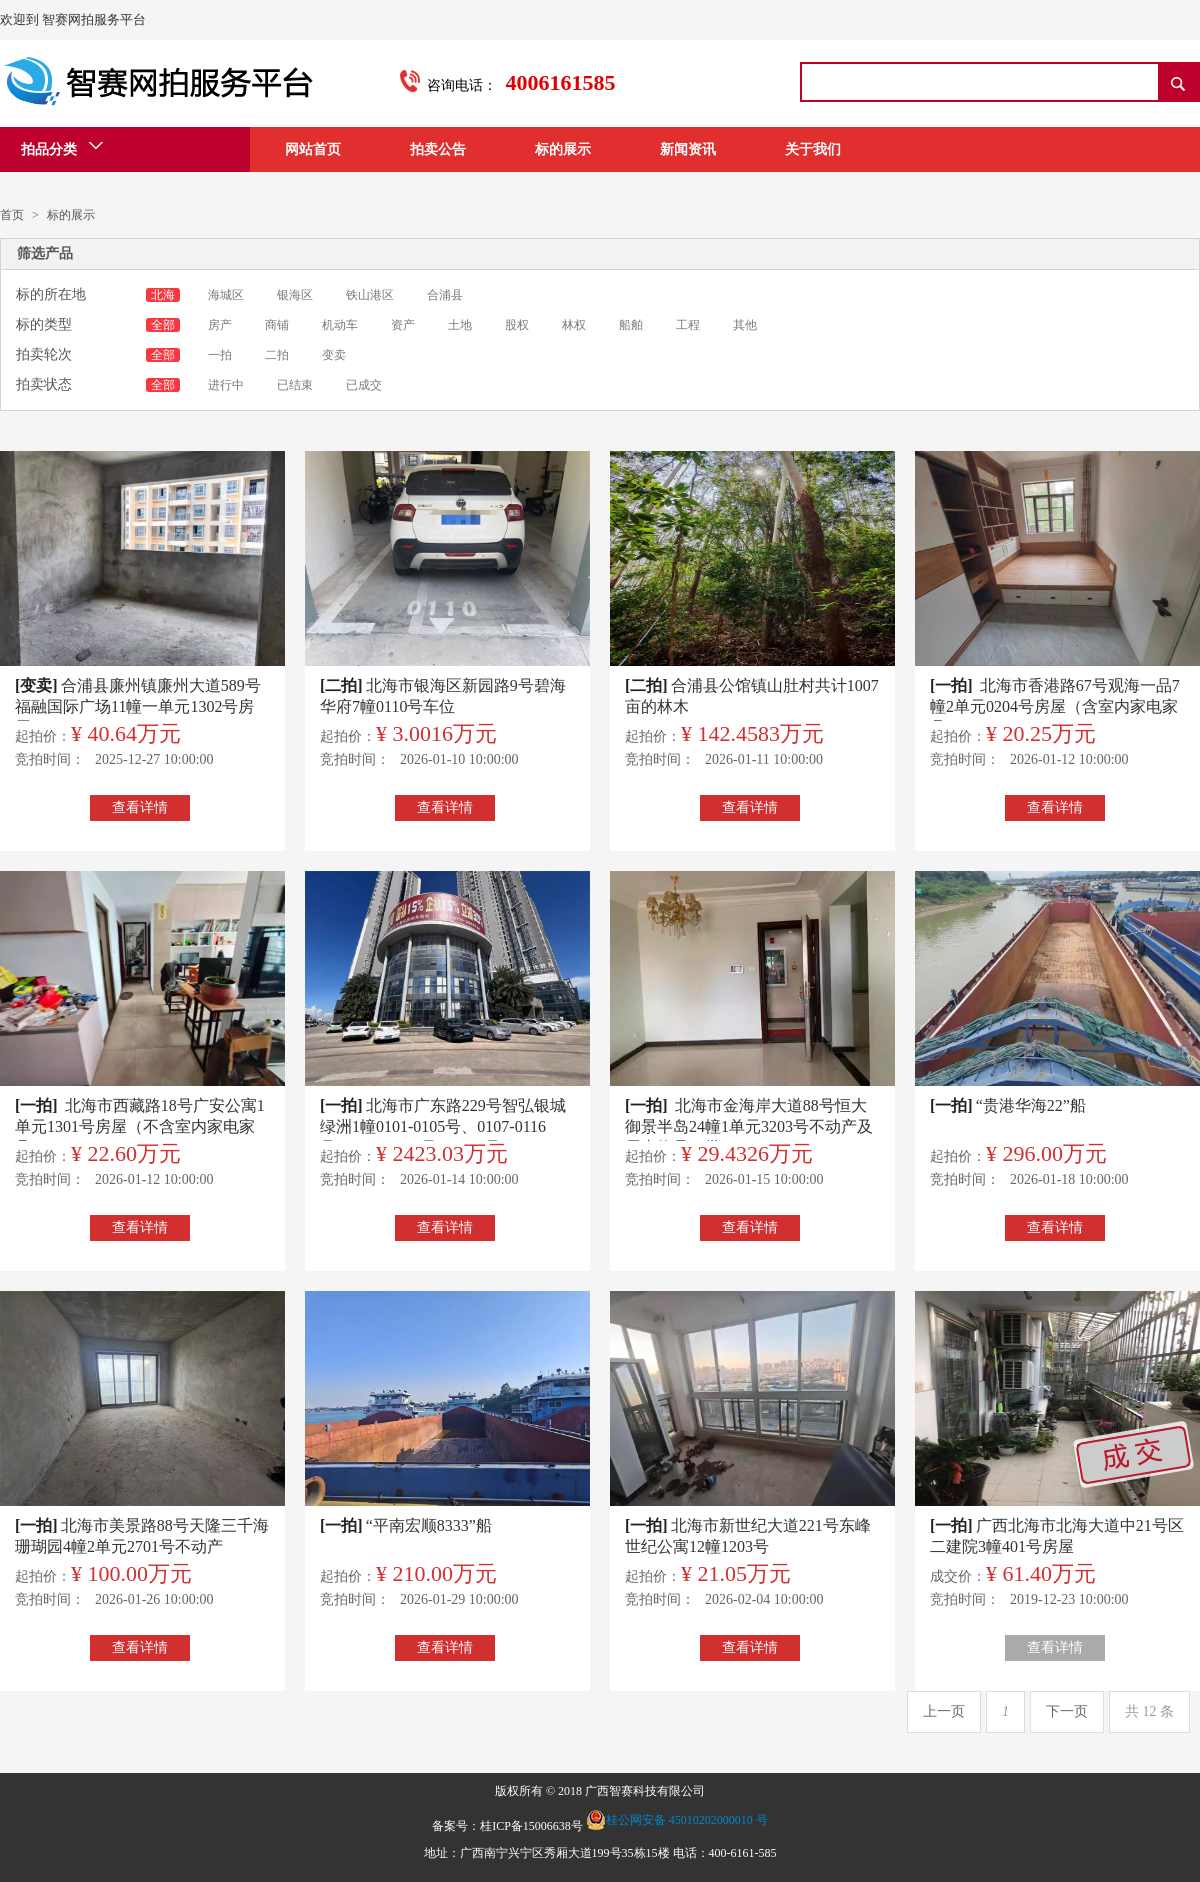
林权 (575, 325)
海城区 (227, 295)
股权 (518, 325)
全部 (163, 325)
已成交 (364, 385)
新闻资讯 (688, 149)
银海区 (296, 295)
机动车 (341, 325)
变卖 (334, 355)
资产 (404, 325)
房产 (221, 325)
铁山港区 (371, 295)
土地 (461, 325)
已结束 (295, 385)
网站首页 (313, 149)
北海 (163, 295)
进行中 (226, 385)
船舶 (632, 325)
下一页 (1067, 1711)
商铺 (278, 325)
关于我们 (813, 149)
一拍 (221, 355)
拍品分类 (62, 147)
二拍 (277, 355)
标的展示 (563, 149)
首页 (12, 215)
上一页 (944, 1711)
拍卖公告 (438, 149)
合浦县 (445, 295)
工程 (689, 325)
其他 (745, 325)
